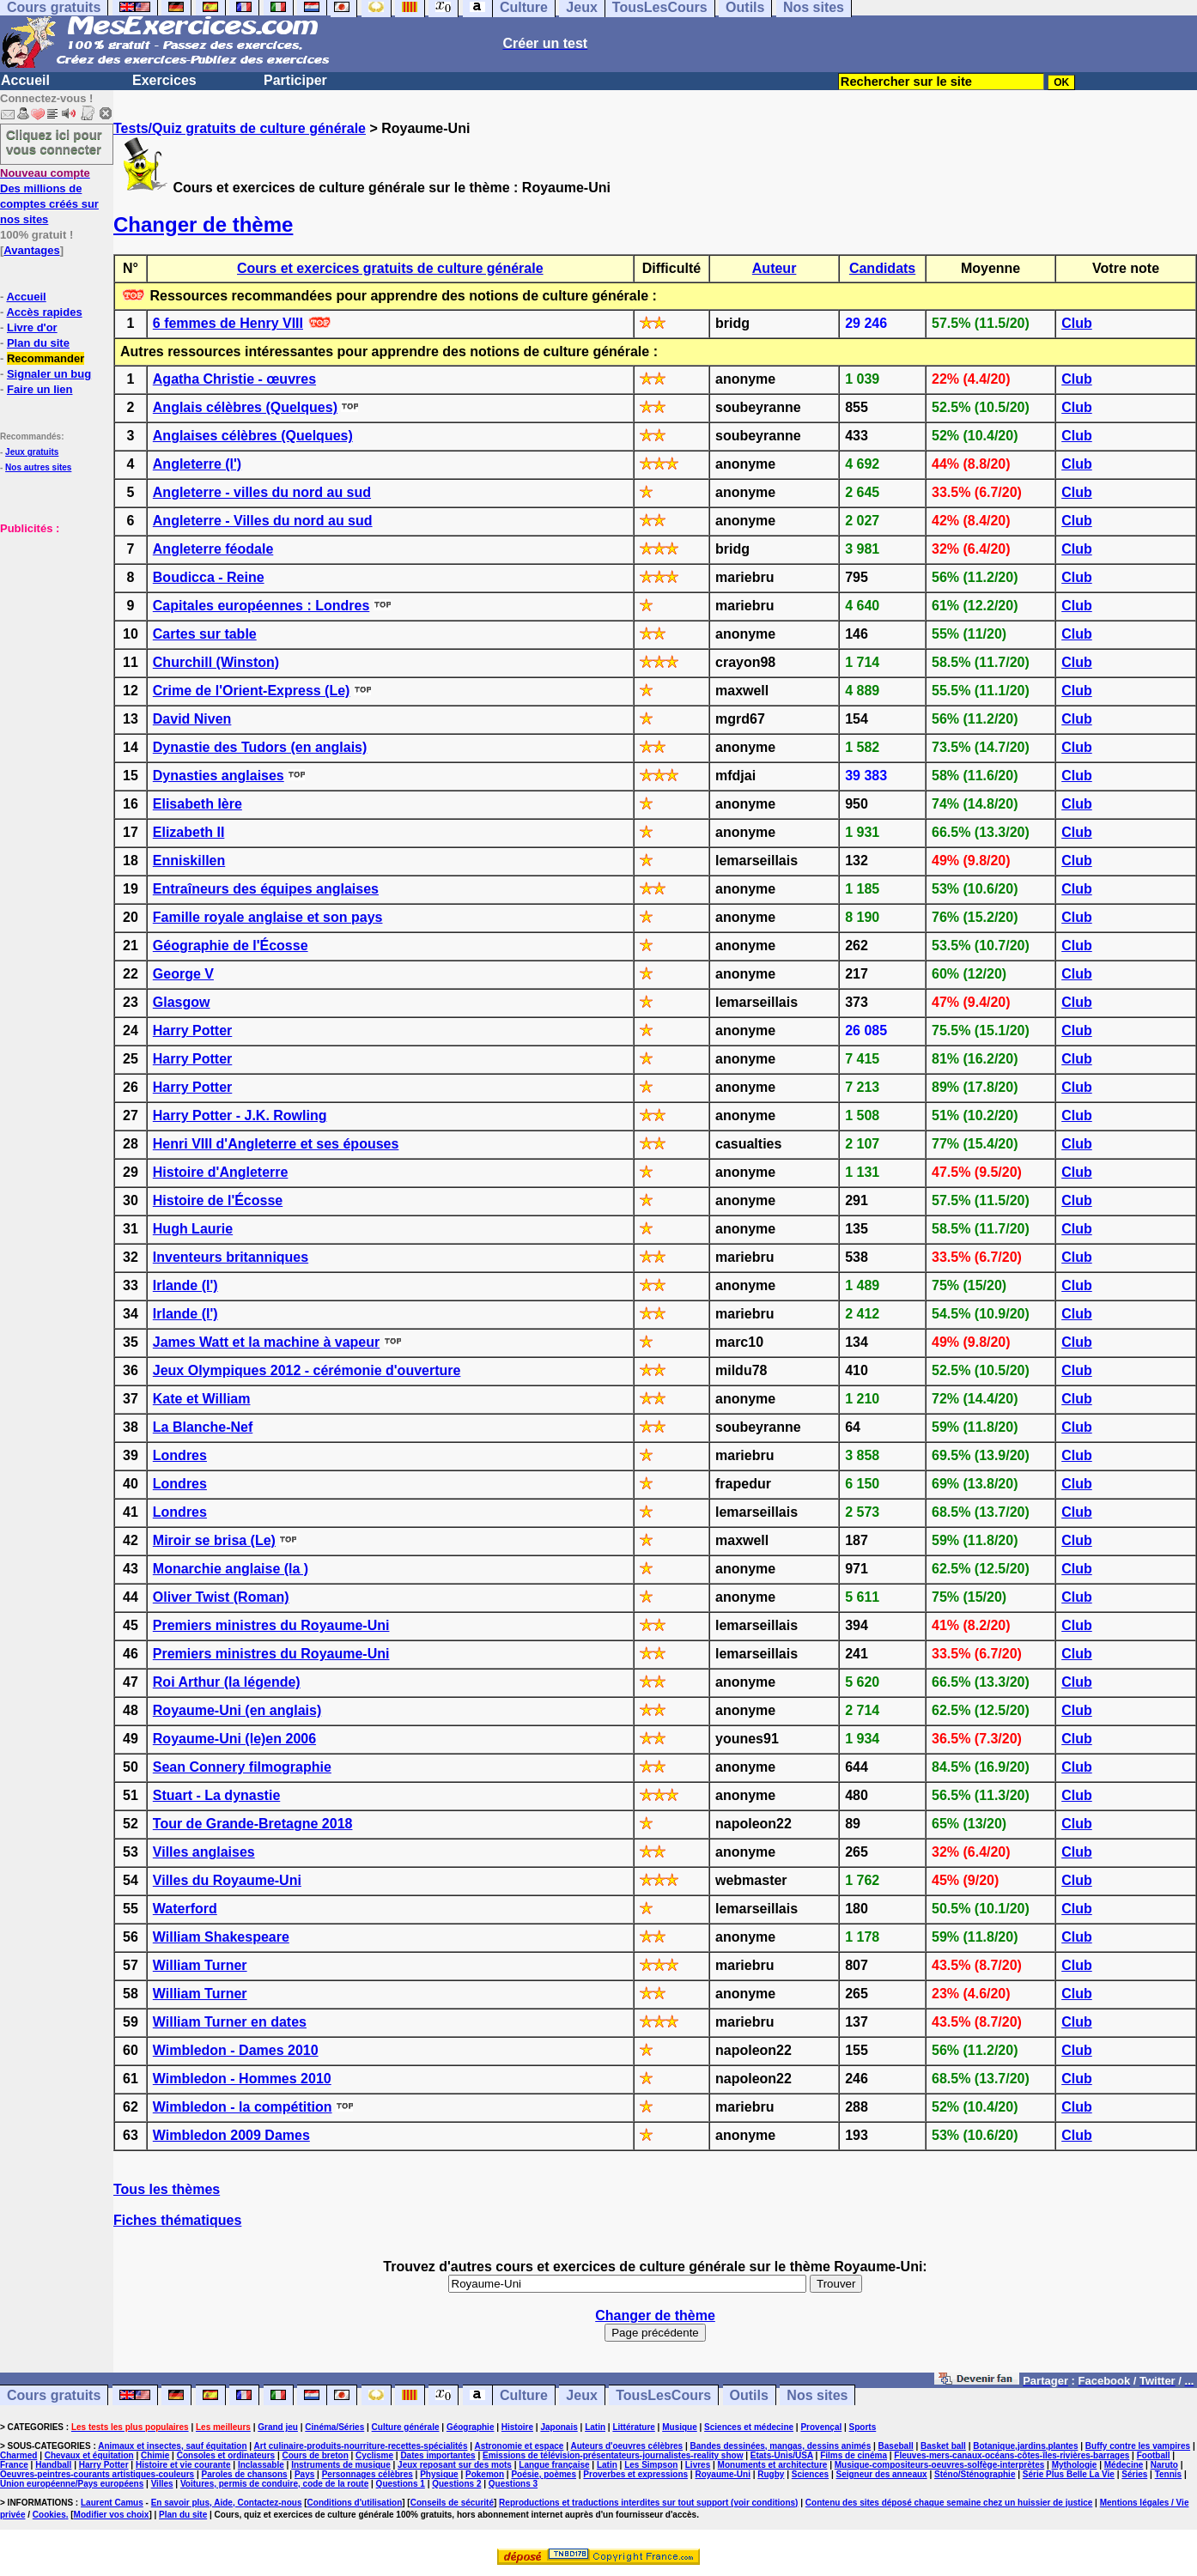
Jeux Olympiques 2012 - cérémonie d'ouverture (307, 1370)
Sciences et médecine (748, 2427)
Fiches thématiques (177, 2220)
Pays (304, 2474)
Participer (295, 80)
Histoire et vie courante (183, 2465)
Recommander (45, 358)
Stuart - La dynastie (216, 1795)
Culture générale (406, 2427)
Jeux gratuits (31, 452)
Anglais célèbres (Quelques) (245, 407)
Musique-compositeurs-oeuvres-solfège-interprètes (940, 2465)
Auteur (774, 268)
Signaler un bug (49, 373)
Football (1153, 2455)
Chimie (155, 2455)
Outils (749, 2395)
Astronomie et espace (518, 2446)
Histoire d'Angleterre (221, 1172)
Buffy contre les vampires (1137, 2446)
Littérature (633, 2427)
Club (1076, 323)
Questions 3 (513, 2483)
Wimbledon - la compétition (242, 2107)
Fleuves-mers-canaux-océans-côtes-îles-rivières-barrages (1011, 2455)
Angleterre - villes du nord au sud (262, 492)
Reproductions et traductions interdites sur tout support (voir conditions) (648, 2502)
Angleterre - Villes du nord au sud (263, 520)
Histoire (517, 2427)
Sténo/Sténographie (974, 2474)
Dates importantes (437, 2455)
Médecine (1124, 2465)
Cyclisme (374, 2455)
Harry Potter (192, 1030)
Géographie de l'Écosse (230, 945)
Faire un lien (40, 389)
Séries (1134, 2474)
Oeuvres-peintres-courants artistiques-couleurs (97, 2474)
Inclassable (261, 2465)
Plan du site (38, 342)
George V (183, 974)
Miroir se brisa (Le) (214, 1540)
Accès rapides (44, 312)
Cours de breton (316, 2455)
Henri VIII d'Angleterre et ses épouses (276, 1143)
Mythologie (1074, 2465)
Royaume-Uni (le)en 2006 (234, 1738)
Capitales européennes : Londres (261, 605)
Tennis (1168, 2474)
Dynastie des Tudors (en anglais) (260, 747)
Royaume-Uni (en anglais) (237, 1710)
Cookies (49, 2514)
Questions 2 (456, 2483)
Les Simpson (650, 2465)
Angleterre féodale (213, 549)
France (14, 2465)
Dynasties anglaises (218, 775)
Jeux (581, 2395)
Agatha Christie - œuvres (234, 379)
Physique (439, 2474)
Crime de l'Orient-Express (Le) (251, 690)
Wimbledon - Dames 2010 (236, 2050)
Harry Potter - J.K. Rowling (240, 1115)
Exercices (164, 80)
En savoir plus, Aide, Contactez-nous (226, 2502)
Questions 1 (400, 2483)
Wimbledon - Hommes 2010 (242, 2078)
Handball (53, 2465)
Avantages (31, 250)
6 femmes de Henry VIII (228, 323)
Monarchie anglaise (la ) (230, 1568)
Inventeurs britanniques (230, 1257)
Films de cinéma (853, 2455)
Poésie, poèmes (543, 2474)
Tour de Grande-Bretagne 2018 (253, 1823)
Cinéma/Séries (334, 2427)
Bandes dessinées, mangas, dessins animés (781, 2446)
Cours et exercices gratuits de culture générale (390, 268)
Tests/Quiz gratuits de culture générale (239, 128)
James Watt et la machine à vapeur (266, 1342)
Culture (524, 2395)
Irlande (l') (185, 1285)
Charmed (18, 2455)
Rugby (770, 2474)
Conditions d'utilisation (355, 2502)
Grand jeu (278, 2427)
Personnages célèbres (367, 2474)
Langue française (554, 2465)
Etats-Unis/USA (781, 2455)
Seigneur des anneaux (881, 2474)
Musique (679, 2427)
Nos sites (817, 2395)
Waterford (185, 1908)
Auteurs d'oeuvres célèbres (626, 2446)
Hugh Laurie (193, 1228)
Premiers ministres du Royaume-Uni (271, 1625)
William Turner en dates (230, 2022)
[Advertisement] (51, 621)
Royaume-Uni (722, 2474)
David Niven (192, 719)
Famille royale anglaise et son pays (268, 917)
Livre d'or (32, 327)
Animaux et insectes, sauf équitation (172, 2446)
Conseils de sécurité (452, 2502)
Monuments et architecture (773, 2465)
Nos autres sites (38, 467)
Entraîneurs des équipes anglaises (266, 889)
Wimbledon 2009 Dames (231, 2135)
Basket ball (943, 2446)
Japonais (558, 2427)
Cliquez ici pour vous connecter (54, 141)
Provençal (821, 2427)
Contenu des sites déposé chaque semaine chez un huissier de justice (949, 2502)
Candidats (882, 268)
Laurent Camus (112, 2502)
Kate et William (202, 1398)
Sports (863, 2427)
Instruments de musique (341, 2465)
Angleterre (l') (197, 464)
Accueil (25, 80)
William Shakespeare (221, 1937)
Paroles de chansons (245, 2474)
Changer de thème (203, 224)
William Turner (200, 1965)
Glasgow (181, 1002)
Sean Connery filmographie (242, 1767)
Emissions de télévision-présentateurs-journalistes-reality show (613, 2455)
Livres (697, 2465)
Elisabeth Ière (197, 804)
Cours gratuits (53, 2395)
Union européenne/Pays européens (71, 2483)
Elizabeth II (189, 832)
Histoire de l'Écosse (218, 1200)
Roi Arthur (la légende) (227, 1682)
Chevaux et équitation (89, 2455)
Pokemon (484, 2474)
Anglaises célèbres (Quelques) (253, 435)
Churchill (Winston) (216, 662)
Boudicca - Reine (208, 577)
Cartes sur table (205, 634)
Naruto (1164, 2465)
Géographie (471, 2427)
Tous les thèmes (166, 2189)
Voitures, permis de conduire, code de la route (274, 2483)
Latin (595, 2427)
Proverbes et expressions (635, 2474)
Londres (180, 1455)
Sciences (810, 2474)
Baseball (896, 2446)
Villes (162, 2483)
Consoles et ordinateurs (226, 2455)
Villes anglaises (204, 1852)
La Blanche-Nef (202, 1427)
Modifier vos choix (111, 2514)
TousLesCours (663, 2395)
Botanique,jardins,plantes (1025, 2446)
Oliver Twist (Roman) (221, 1597)
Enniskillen (189, 860)
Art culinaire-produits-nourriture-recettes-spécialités (361, 2446)
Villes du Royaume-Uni (227, 1880)
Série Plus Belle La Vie (1069, 2474)
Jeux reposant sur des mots (455, 2465)
